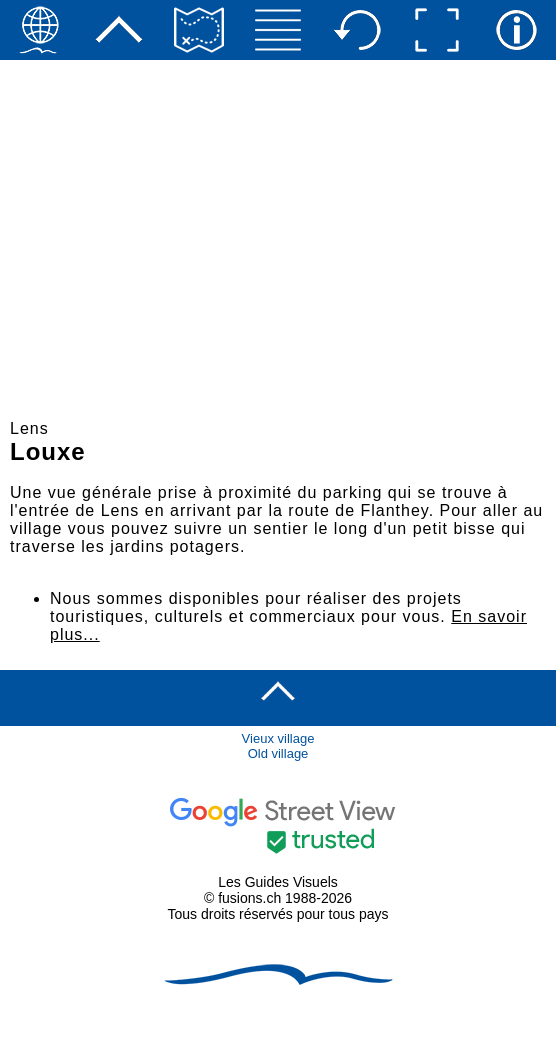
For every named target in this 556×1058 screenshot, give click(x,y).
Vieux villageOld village (278, 746)
